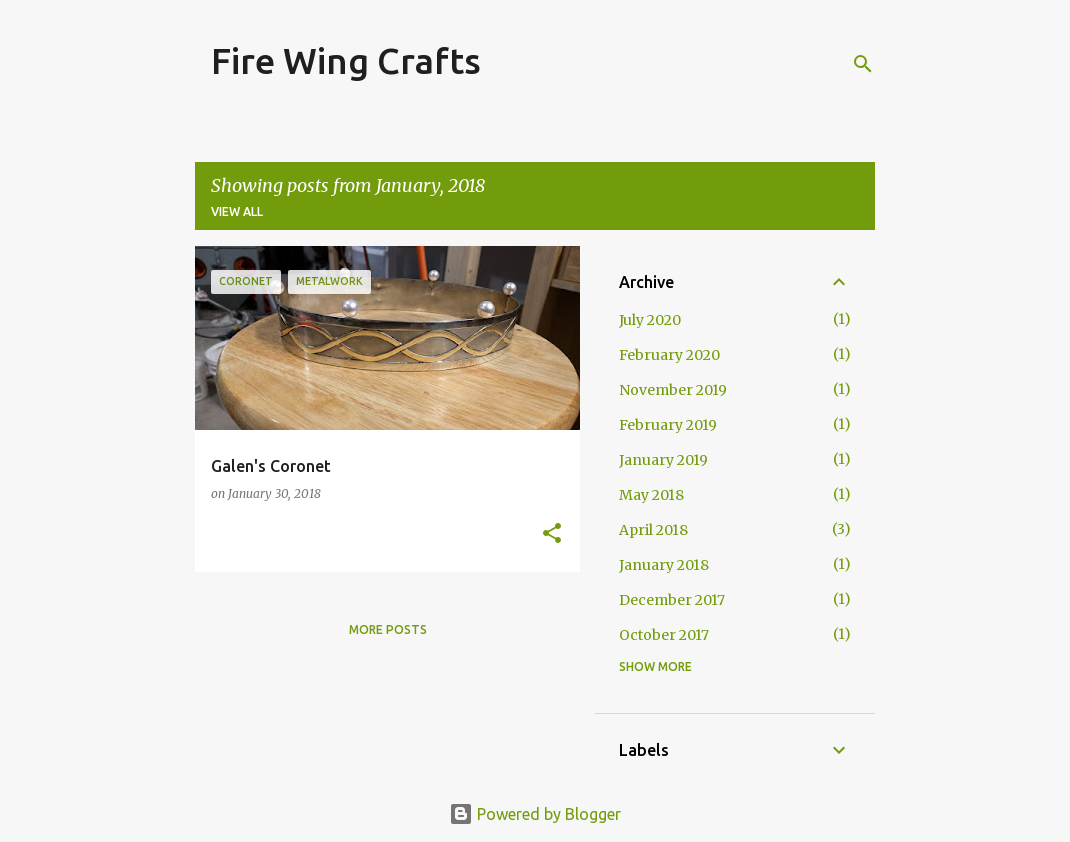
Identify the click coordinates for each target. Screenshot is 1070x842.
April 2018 (653, 530)
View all (237, 211)
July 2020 (650, 320)
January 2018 (664, 565)
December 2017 (672, 600)
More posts (388, 629)
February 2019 (668, 425)
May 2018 (651, 495)
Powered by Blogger (535, 814)
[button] (552, 534)
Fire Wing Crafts (346, 60)
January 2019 (663, 460)
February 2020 (669, 355)
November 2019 (673, 390)
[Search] (863, 64)
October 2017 (664, 635)
